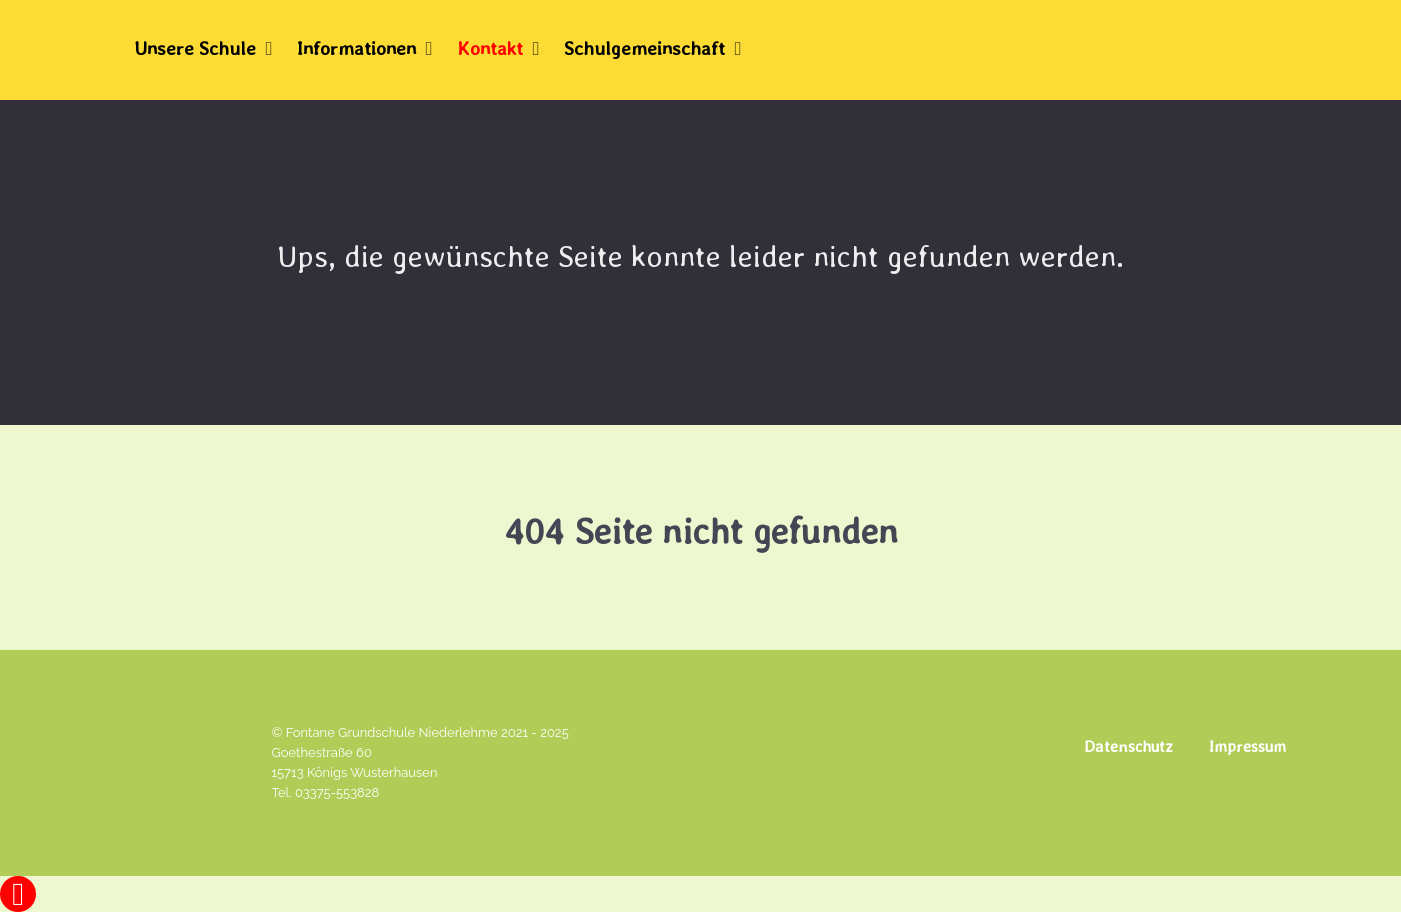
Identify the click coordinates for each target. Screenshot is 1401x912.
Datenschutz (1128, 746)
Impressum (1247, 746)
